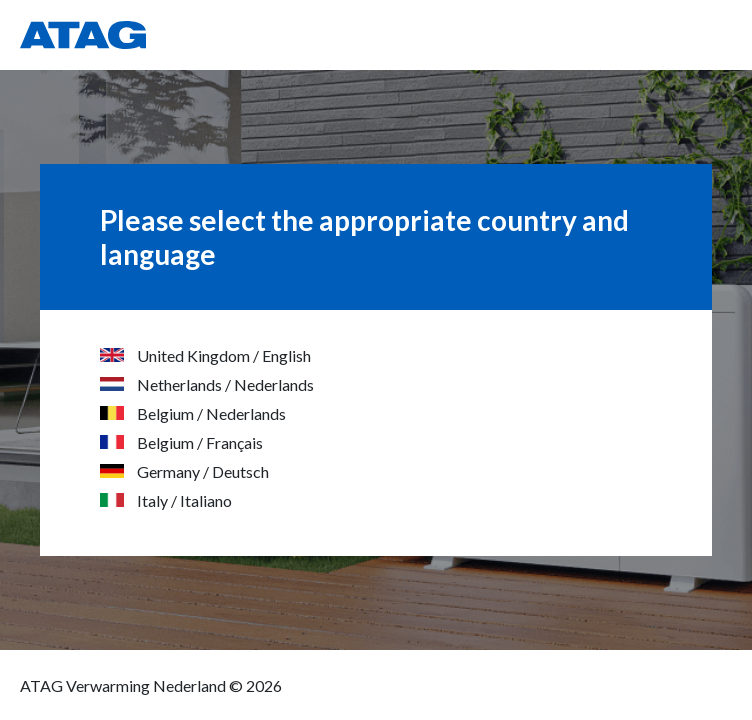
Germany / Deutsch (184, 471)
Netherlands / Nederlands (207, 384)
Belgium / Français (181, 442)
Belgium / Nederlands (193, 413)
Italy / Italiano (166, 500)
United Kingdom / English (205, 355)
